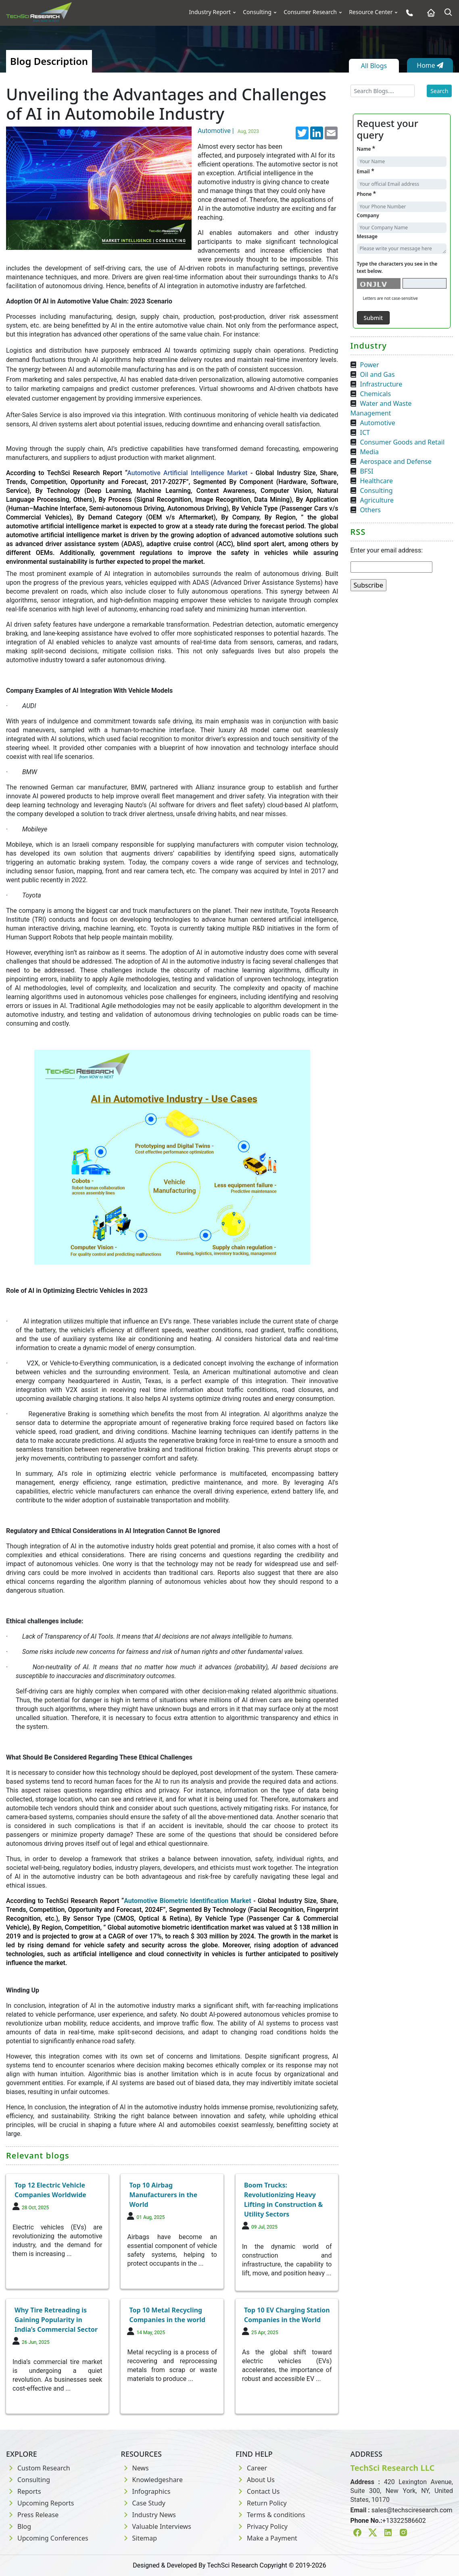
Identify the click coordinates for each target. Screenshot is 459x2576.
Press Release (32, 2514)
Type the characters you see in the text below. (397, 267)
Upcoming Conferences (47, 2538)
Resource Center (370, 12)
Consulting (257, 12)
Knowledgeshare (152, 2479)
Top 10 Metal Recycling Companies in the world (167, 2315)
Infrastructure (381, 384)
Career (251, 2468)
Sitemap (139, 2538)
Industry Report (210, 12)
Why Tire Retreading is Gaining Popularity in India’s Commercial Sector (56, 2320)
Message (367, 236)
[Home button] (429, 12)
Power (369, 364)
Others (370, 509)
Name (366, 148)
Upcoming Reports (40, 2503)
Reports (23, 2491)
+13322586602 (404, 2520)
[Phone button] (407, 12)
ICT (365, 432)
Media (369, 451)
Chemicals (375, 393)
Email (365, 171)
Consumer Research (310, 12)
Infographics (146, 2491)
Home (430, 65)
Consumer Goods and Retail (402, 442)
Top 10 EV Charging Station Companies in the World (287, 2315)
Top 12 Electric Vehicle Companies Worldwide (50, 2190)
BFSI (366, 471)
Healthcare (376, 480)
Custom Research (38, 2468)
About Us (255, 2479)
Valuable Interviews (156, 2526)
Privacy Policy (262, 2526)
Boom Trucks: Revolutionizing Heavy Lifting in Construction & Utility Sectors (283, 2200)
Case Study (143, 2503)
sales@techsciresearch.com (412, 2510)
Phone (366, 193)
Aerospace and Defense (396, 461)
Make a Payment (266, 2538)
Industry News (148, 2514)
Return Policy (261, 2503)
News (135, 2468)
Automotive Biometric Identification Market (187, 1901)
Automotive (377, 422)
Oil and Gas (377, 374)
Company (368, 215)
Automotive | (229, 131)
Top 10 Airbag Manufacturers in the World (163, 2195)
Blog (18, 2526)
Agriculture (377, 500)
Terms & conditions (270, 2514)
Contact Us (258, 2491)
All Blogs (374, 65)
